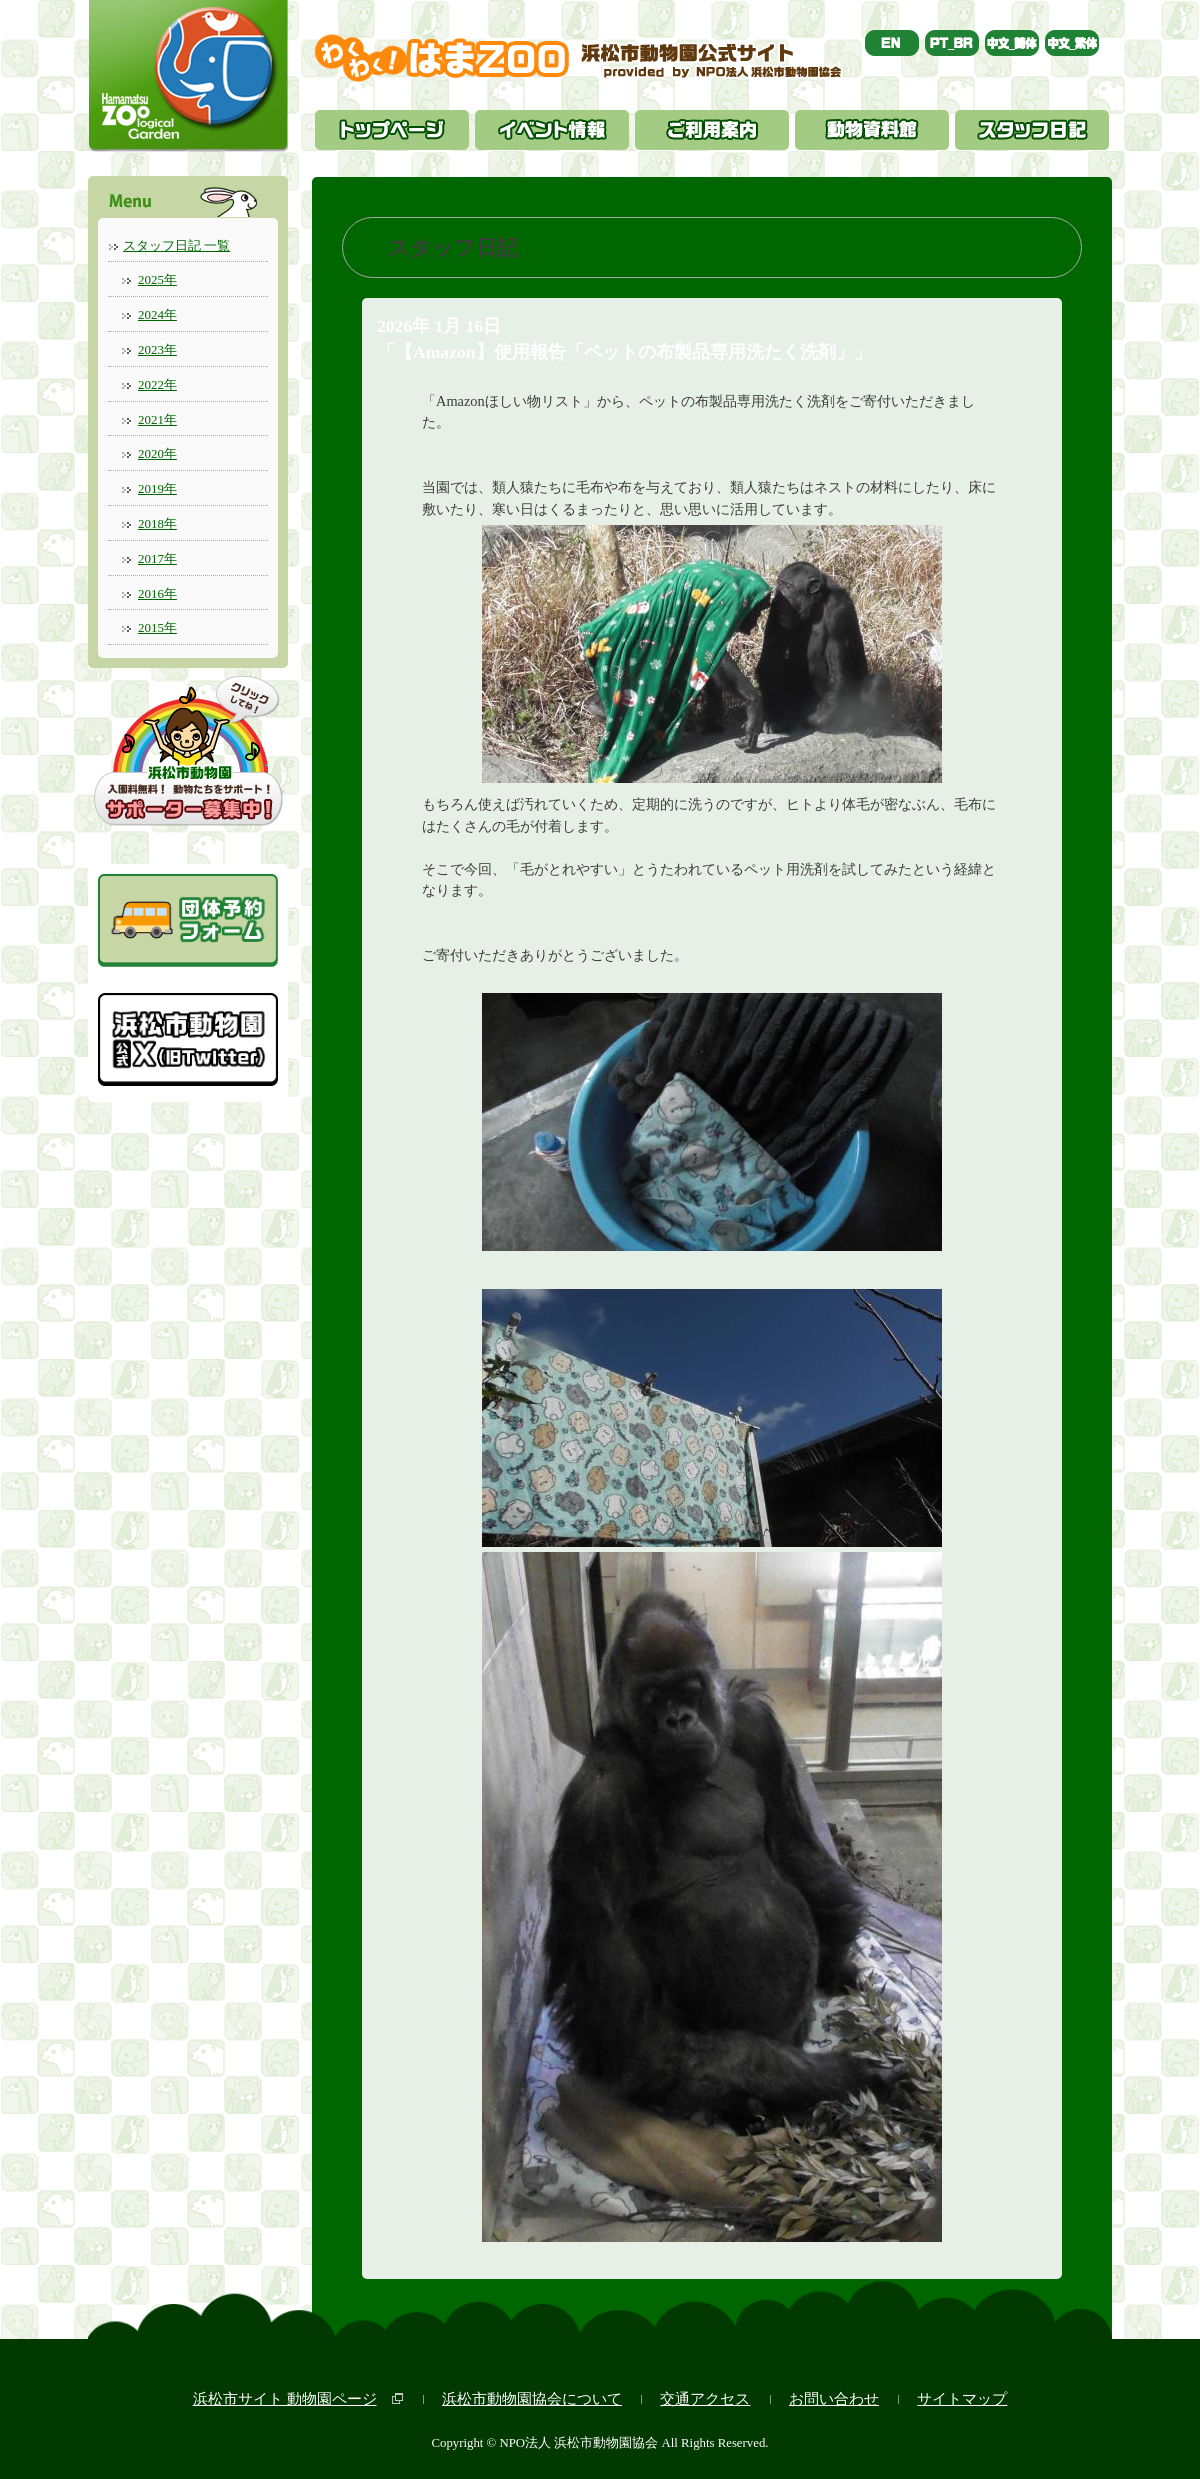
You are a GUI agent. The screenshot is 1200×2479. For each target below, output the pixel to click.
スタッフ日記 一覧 (176, 245)
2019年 (157, 488)
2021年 (157, 419)
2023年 (157, 349)
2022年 (157, 384)
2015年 (157, 627)
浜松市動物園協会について (532, 2398)
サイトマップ (962, 2398)
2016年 (157, 593)
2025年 (157, 279)
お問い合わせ (834, 2398)
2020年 (157, 453)
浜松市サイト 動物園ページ (285, 2398)
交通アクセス (705, 2398)
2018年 (157, 523)
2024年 (157, 314)
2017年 (157, 558)
